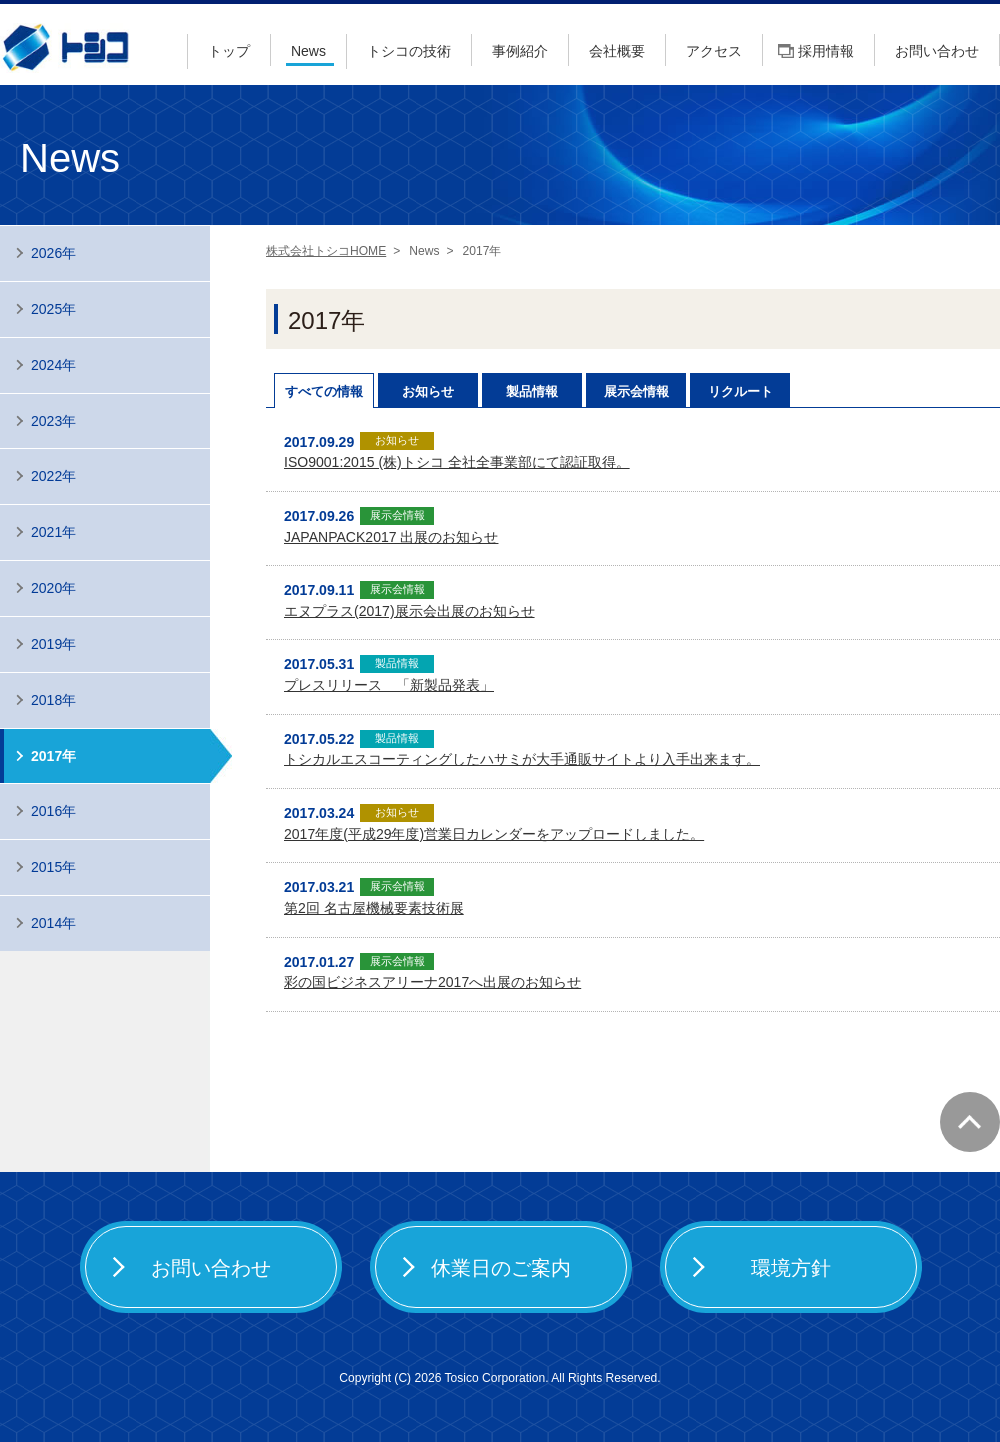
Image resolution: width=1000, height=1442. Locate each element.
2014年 (53, 923)
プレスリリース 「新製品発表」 (389, 685)
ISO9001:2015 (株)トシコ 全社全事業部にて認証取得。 (457, 462)
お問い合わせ (937, 51)
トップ (229, 51)
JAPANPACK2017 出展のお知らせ (391, 537)
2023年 (53, 421)
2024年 (53, 365)
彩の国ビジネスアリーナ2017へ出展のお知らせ (432, 982)
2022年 (53, 476)
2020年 (53, 588)
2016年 (53, 811)
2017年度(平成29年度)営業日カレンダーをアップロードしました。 (494, 834)
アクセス (714, 51)
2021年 (53, 532)
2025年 (53, 309)
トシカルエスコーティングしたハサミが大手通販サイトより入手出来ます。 (522, 759)
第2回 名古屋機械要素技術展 (374, 908)
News (308, 51)
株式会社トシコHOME (326, 251)
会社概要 (617, 51)
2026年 (53, 253)
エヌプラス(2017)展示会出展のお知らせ (409, 611)
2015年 (53, 867)
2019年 (53, 644)
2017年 (53, 756)
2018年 (53, 700)
